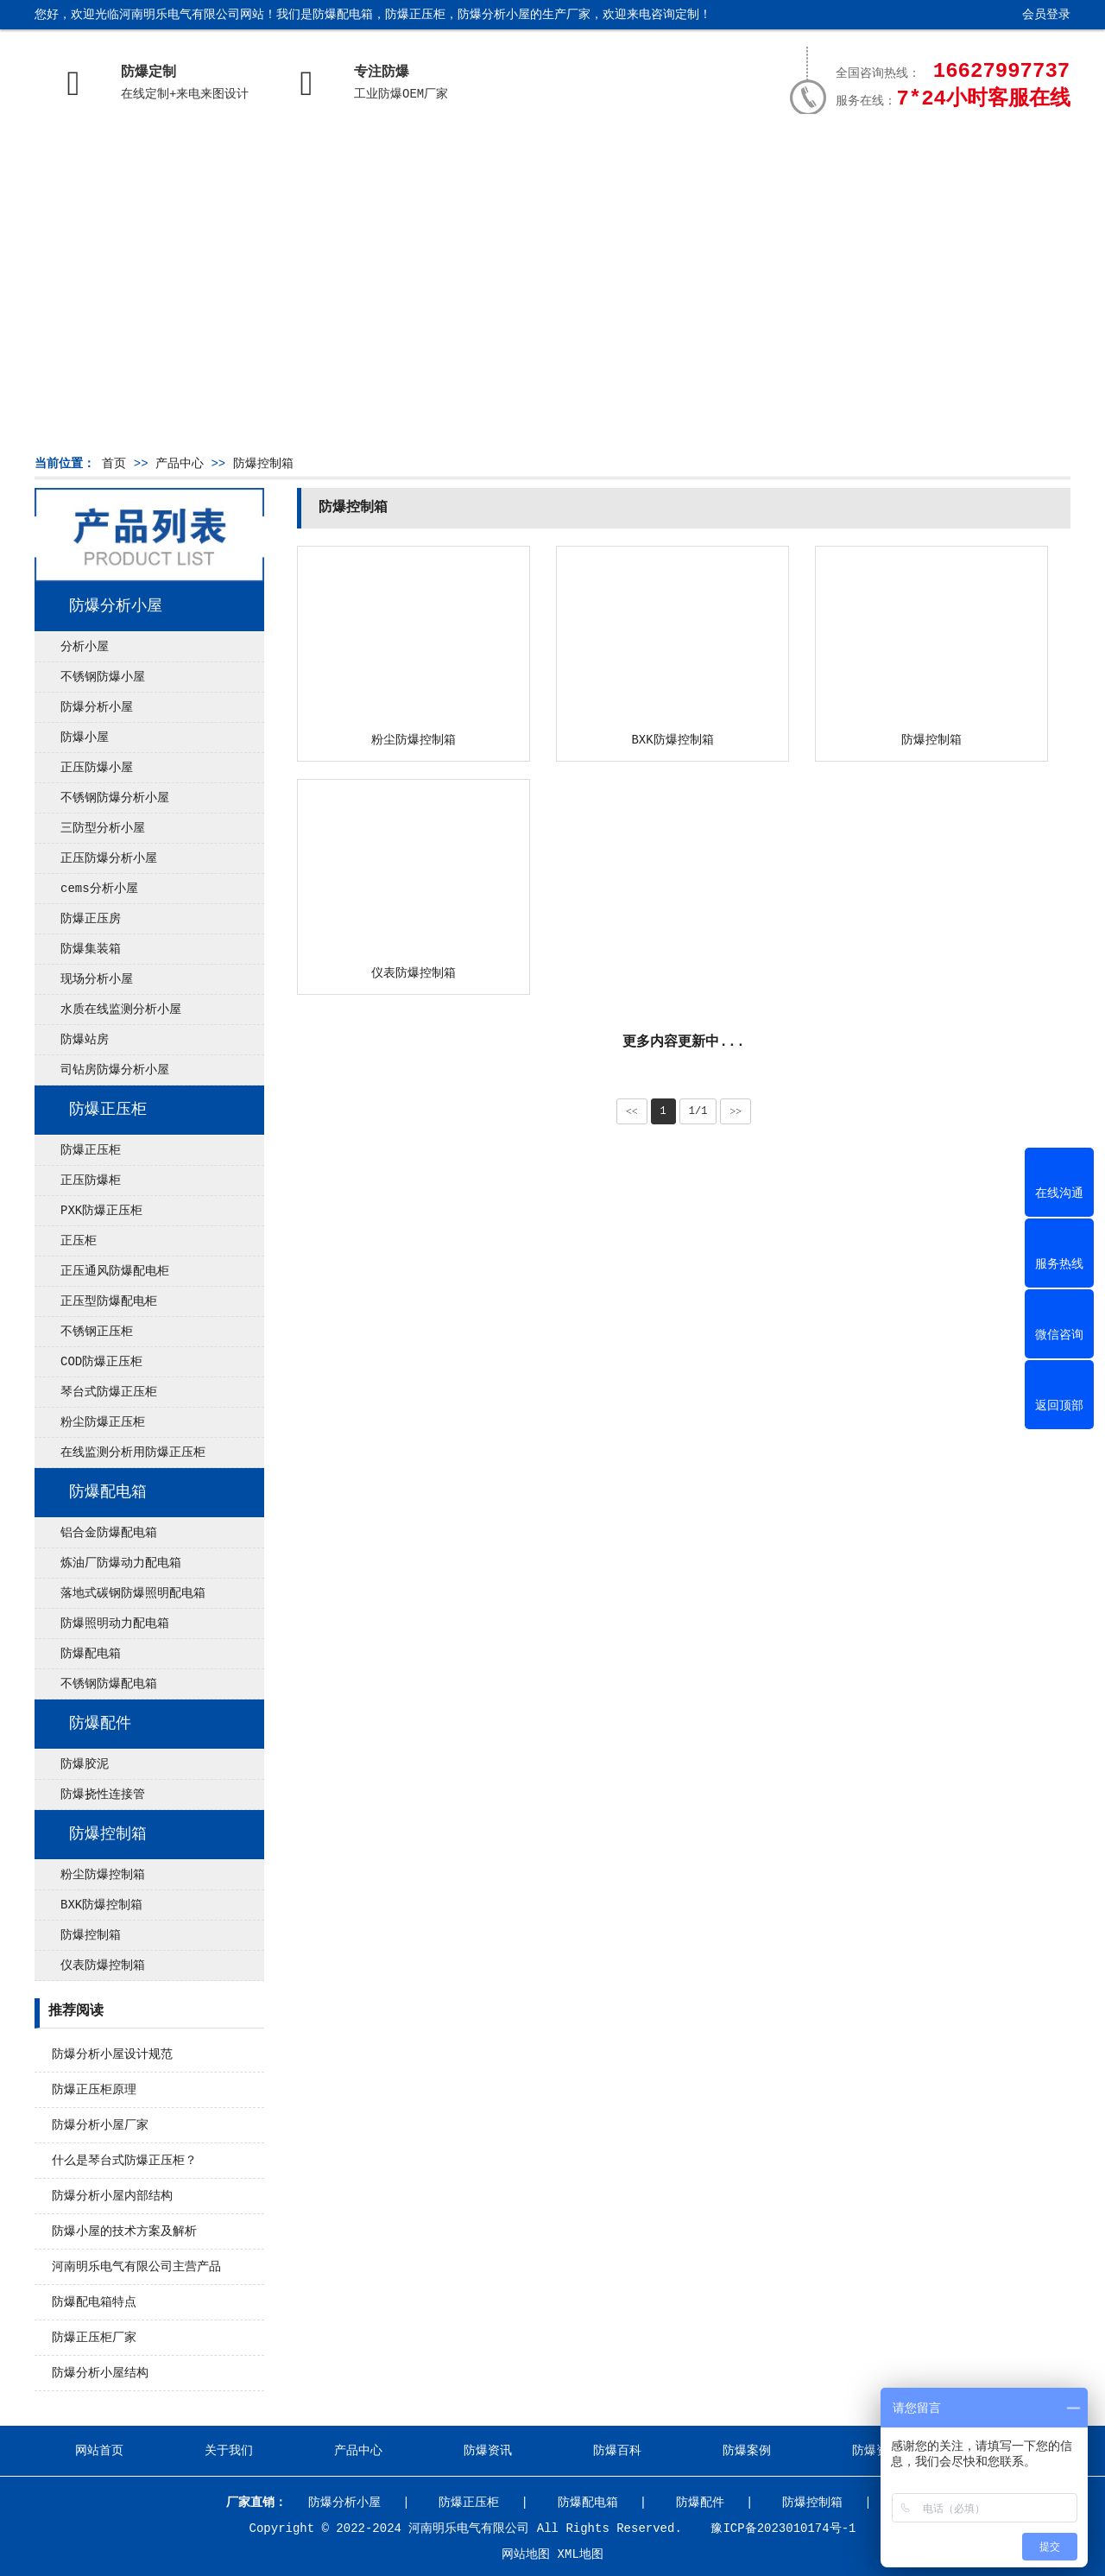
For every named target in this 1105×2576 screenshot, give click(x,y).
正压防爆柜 (90, 1180)
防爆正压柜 (108, 1109)
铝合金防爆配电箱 (108, 1533)
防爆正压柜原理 (94, 2090)
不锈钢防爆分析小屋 (114, 798)
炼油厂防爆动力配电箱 (120, 1563)
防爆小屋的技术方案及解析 (124, 2231)
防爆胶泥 (84, 1764)
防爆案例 (729, 153)
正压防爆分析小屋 (108, 858)
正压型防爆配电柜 (108, 1301)
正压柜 (78, 1241)
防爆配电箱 (108, 1492)
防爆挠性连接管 (102, 1794)
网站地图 (526, 2554)
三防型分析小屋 (102, 828)
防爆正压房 (90, 919)
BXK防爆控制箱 (101, 1905)
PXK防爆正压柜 (101, 1211)
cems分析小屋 (99, 889)
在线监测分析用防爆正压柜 (132, 1452)
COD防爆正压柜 (101, 1362)
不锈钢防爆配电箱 (108, 1684)
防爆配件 (100, 1723)
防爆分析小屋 (115, 606)
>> (735, 1111)
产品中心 (350, 153)
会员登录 (1046, 15)
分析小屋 (84, 647)
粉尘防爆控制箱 (102, 1875)
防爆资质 (856, 153)
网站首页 (97, 153)
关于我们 (224, 153)
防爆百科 (603, 153)
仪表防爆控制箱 (102, 1965)
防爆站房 (84, 1040)
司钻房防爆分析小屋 (114, 1070)
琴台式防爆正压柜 (108, 1392)
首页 (114, 464)
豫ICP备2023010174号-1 (783, 2528)
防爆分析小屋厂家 (100, 2125)
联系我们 (982, 153)
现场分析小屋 (96, 979)
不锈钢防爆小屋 (102, 677)
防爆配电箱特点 (94, 2302)
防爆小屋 (84, 737)
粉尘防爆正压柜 (102, 1422)
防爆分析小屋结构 (100, 2373)
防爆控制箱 (263, 464)
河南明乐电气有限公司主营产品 (136, 2267)
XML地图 (580, 2554)
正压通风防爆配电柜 (114, 1271)
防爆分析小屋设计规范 (112, 2054)
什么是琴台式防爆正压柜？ (124, 2161)
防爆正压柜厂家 (94, 2338)
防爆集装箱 (90, 949)
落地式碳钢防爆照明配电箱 (132, 1593)
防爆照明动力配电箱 (114, 1623)
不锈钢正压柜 (96, 1332)
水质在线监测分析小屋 (120, 1009)
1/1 (698, 1111)
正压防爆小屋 (96, 768)
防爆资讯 (476, 153)
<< (632, 1111)
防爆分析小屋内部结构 (112, 2196)
